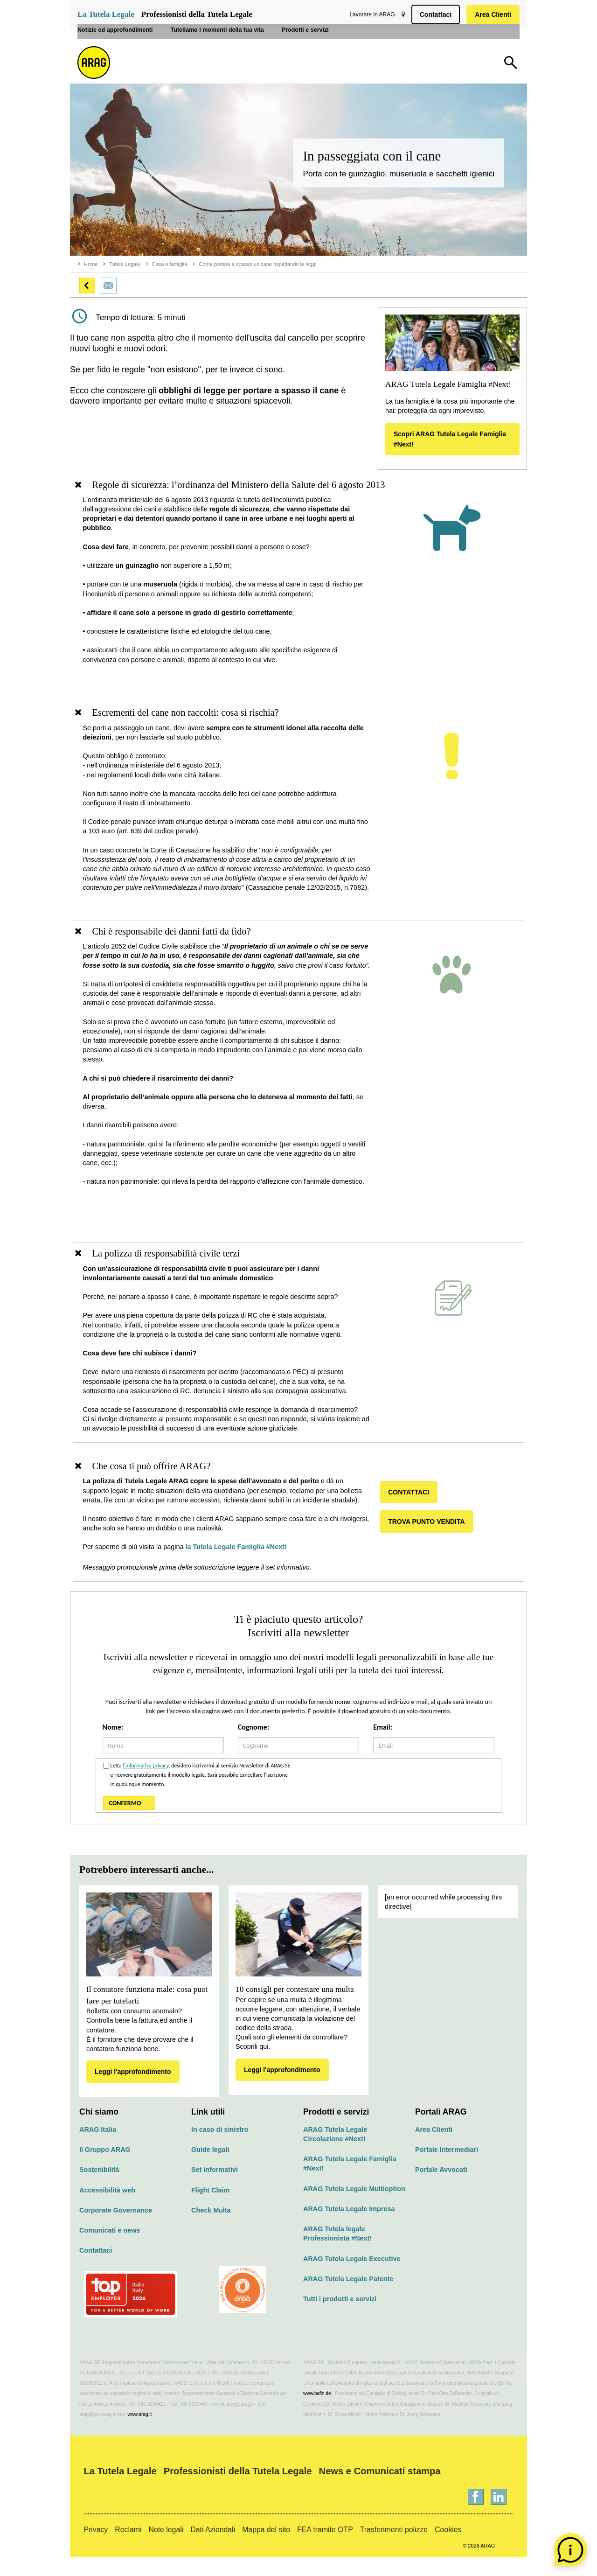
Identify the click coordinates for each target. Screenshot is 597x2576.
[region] (298, 591)
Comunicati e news (109, 2249)
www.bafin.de (317, 2412)
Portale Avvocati (441, 2188)
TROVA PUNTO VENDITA (430, 1540)
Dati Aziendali (212, 2548)
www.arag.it (140, 2433)
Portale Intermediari (446, 2168)
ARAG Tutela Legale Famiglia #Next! (349, 2182)
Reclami (128, 2548)
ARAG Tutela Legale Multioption (354, 2207)
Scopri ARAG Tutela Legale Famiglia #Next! (450, 439)
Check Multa (211, 2229)
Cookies (448, 2548)
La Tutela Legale (105, 14)
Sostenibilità (99, 2188)
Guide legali (210, 2168)
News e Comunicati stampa (380, 2490)
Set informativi (214, 2188)
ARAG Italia (97, 2148)
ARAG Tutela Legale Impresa (349, 2227)
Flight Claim (210, 2209)
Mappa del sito (266, 2548)
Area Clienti (491, 14)
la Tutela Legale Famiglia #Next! (241, 1566)
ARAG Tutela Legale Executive (351, 2277)
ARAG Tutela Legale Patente (348, 2297)
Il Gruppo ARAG (105, 2168)
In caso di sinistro (219, 2148)
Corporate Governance (115, 2229)
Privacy (95, 2548)
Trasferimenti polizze (394, 2548)
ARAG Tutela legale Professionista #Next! (337, 2252)
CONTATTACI (412, 1511)
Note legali (165, 2548)
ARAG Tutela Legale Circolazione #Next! (335, 2152)
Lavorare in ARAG (370, 14)
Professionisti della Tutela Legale (196, 14)
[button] (87, 285)
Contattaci (434, 14)
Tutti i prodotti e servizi (339, 2317)
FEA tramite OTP (325, 2548)
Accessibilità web (107, 2209)
